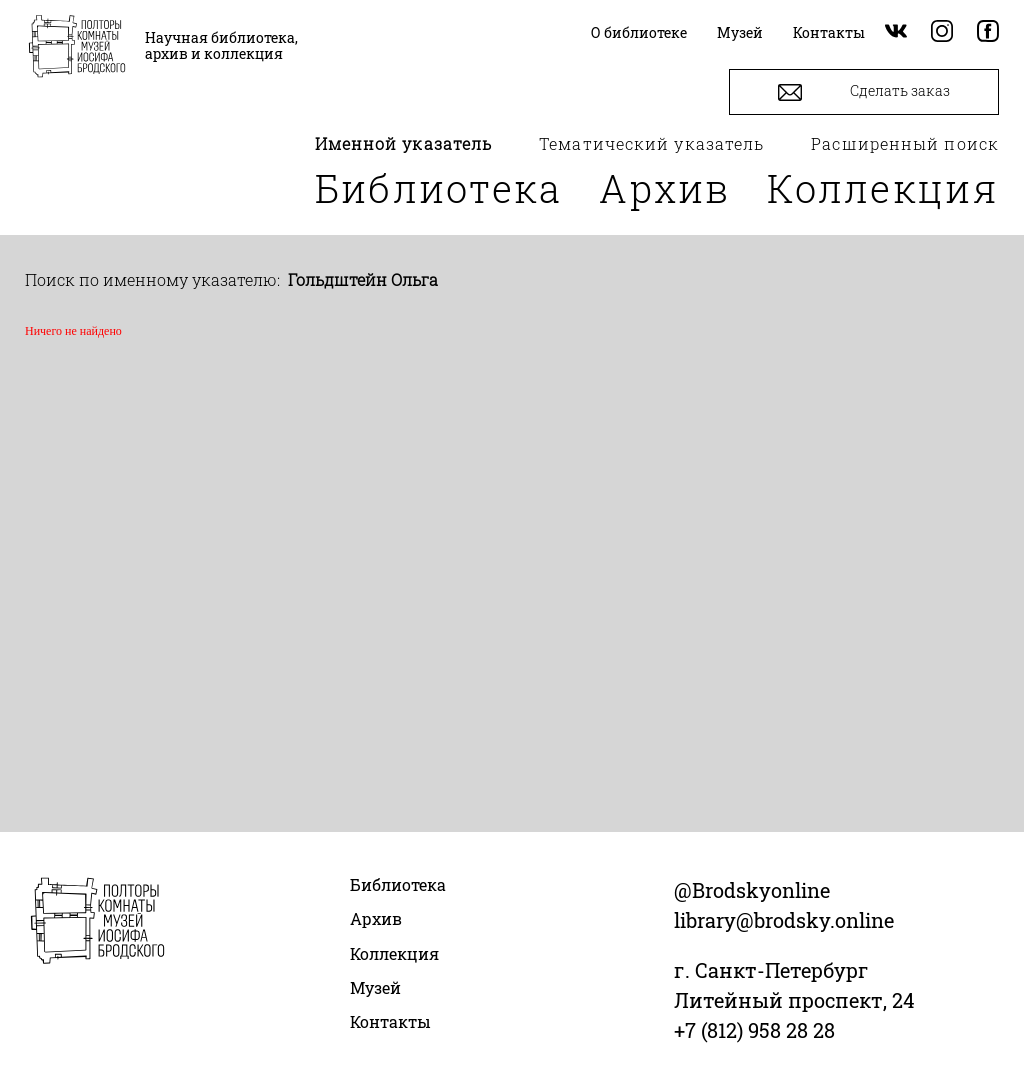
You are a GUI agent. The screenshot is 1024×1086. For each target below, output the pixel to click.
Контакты (390, 1021)
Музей (375, 987)
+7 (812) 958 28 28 (754, 1030)
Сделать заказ (864, 92)
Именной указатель (404, 143)
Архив (665, 188)
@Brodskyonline (752, 890)
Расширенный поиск (905, 143)
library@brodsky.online (784, 920)
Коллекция (883, 188)
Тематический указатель (651, 143)
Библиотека (439, 188)
